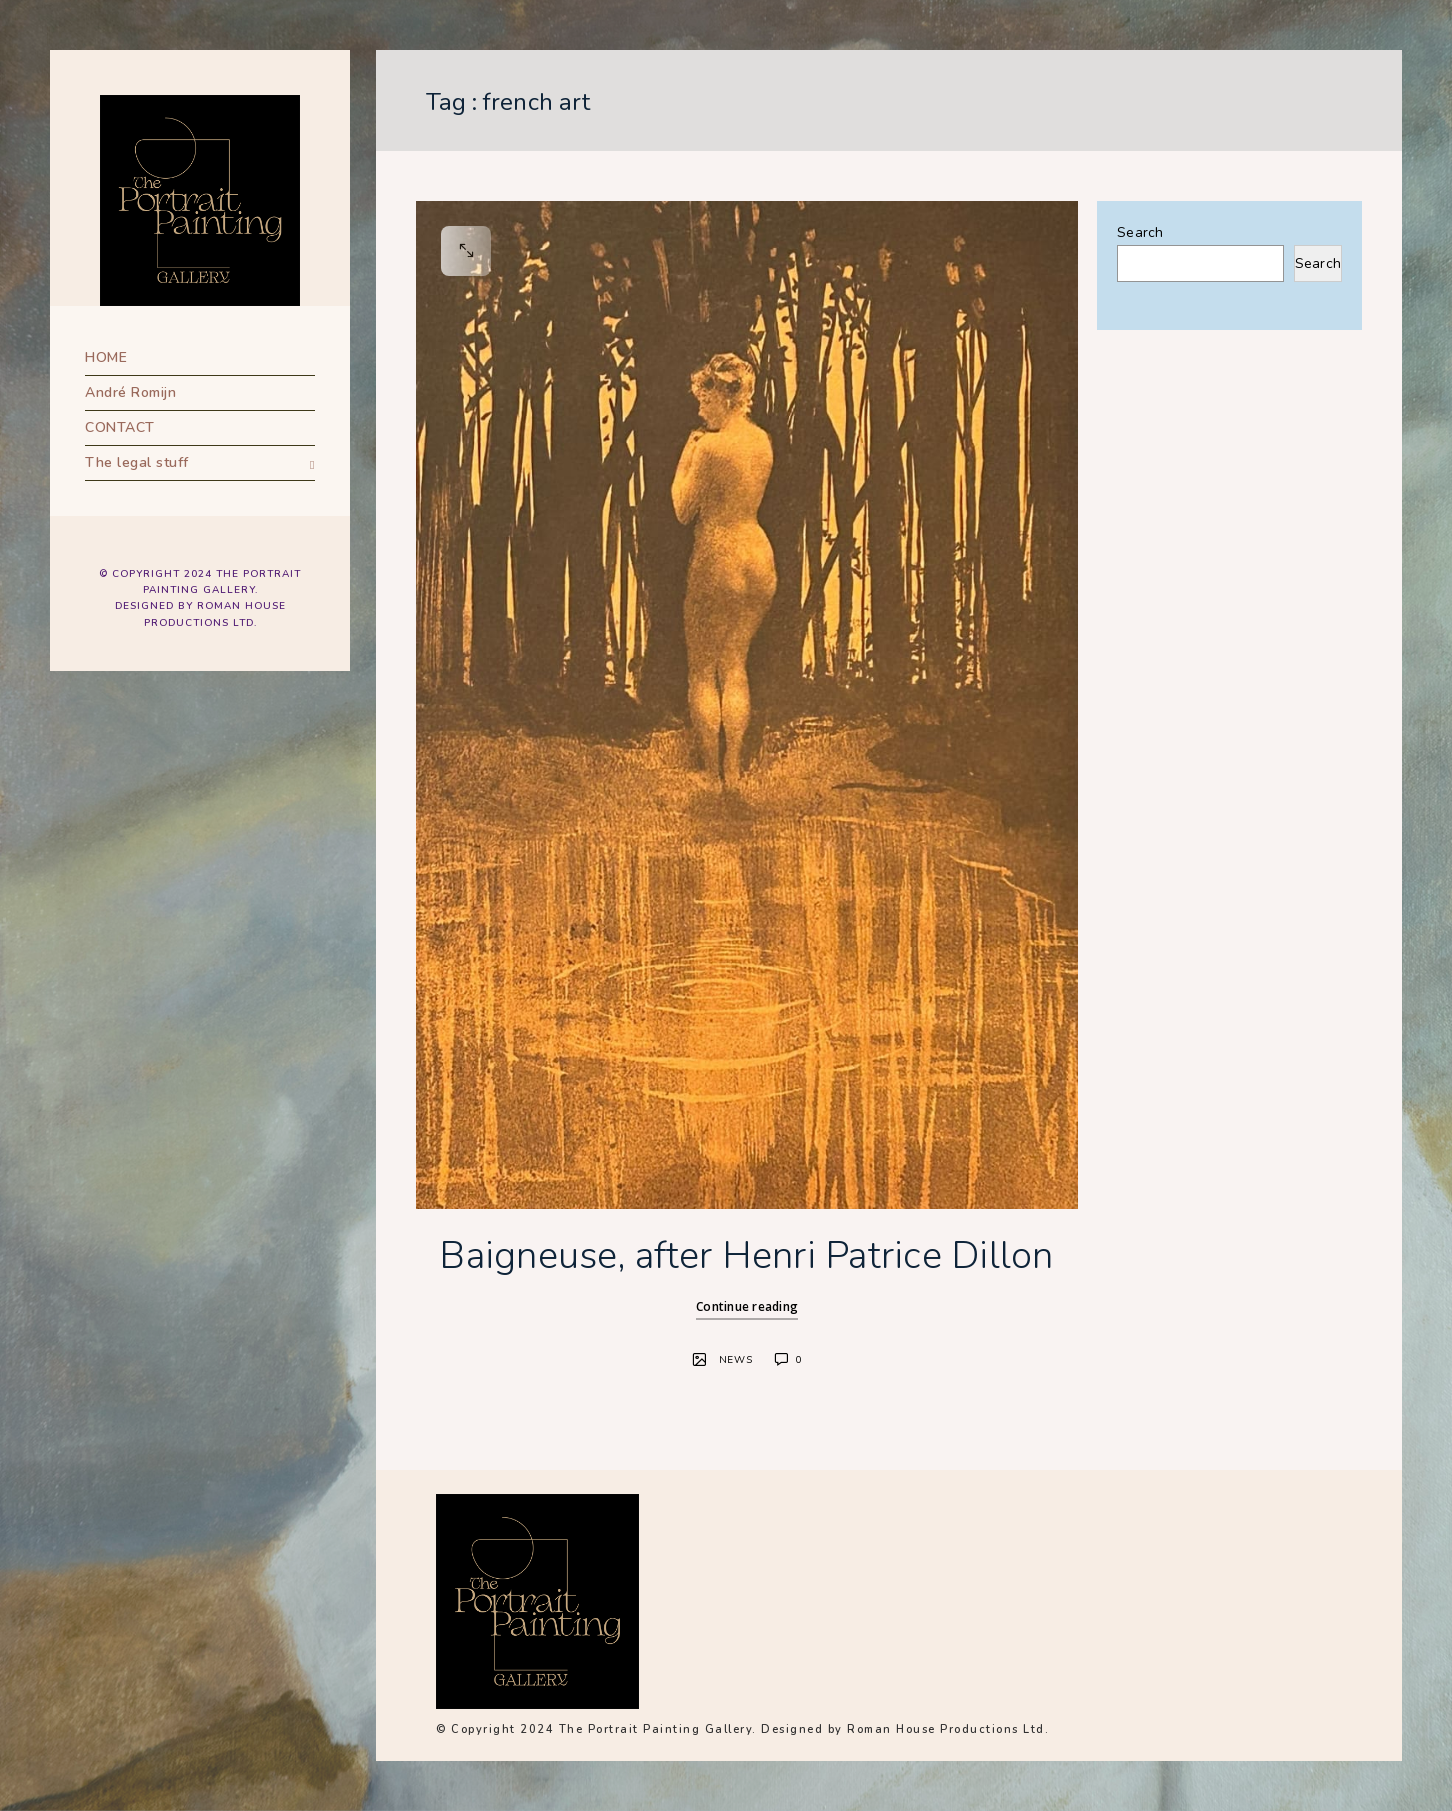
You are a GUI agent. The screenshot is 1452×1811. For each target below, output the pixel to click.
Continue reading (747, 1306)
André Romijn (130, 392)
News (736, 1360)
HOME (106, 357)
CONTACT (120, 427)
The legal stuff (137, 462)
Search (1140, 232)
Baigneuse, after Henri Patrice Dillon (746, 1255)
